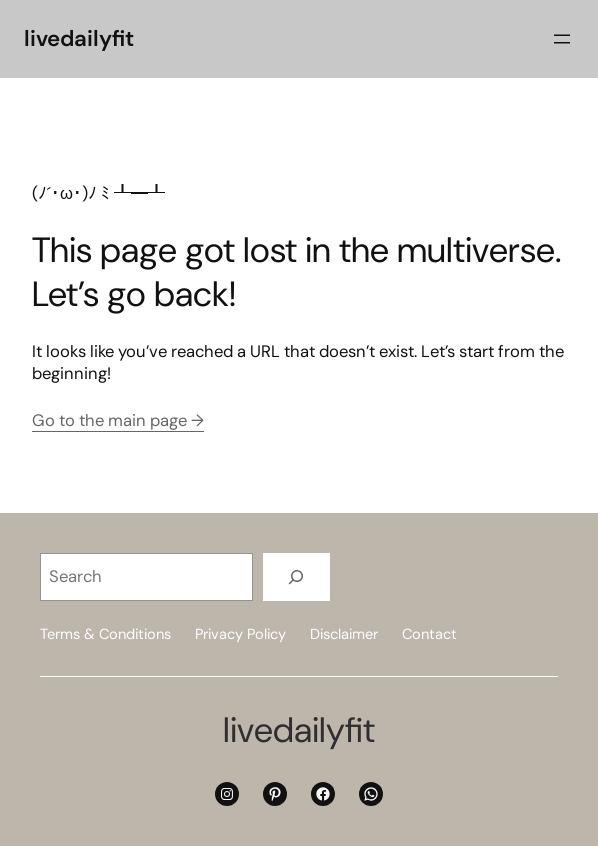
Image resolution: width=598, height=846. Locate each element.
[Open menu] (562, 39)
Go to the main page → (118, 420)
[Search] (296, 576)
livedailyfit (79, 38)
